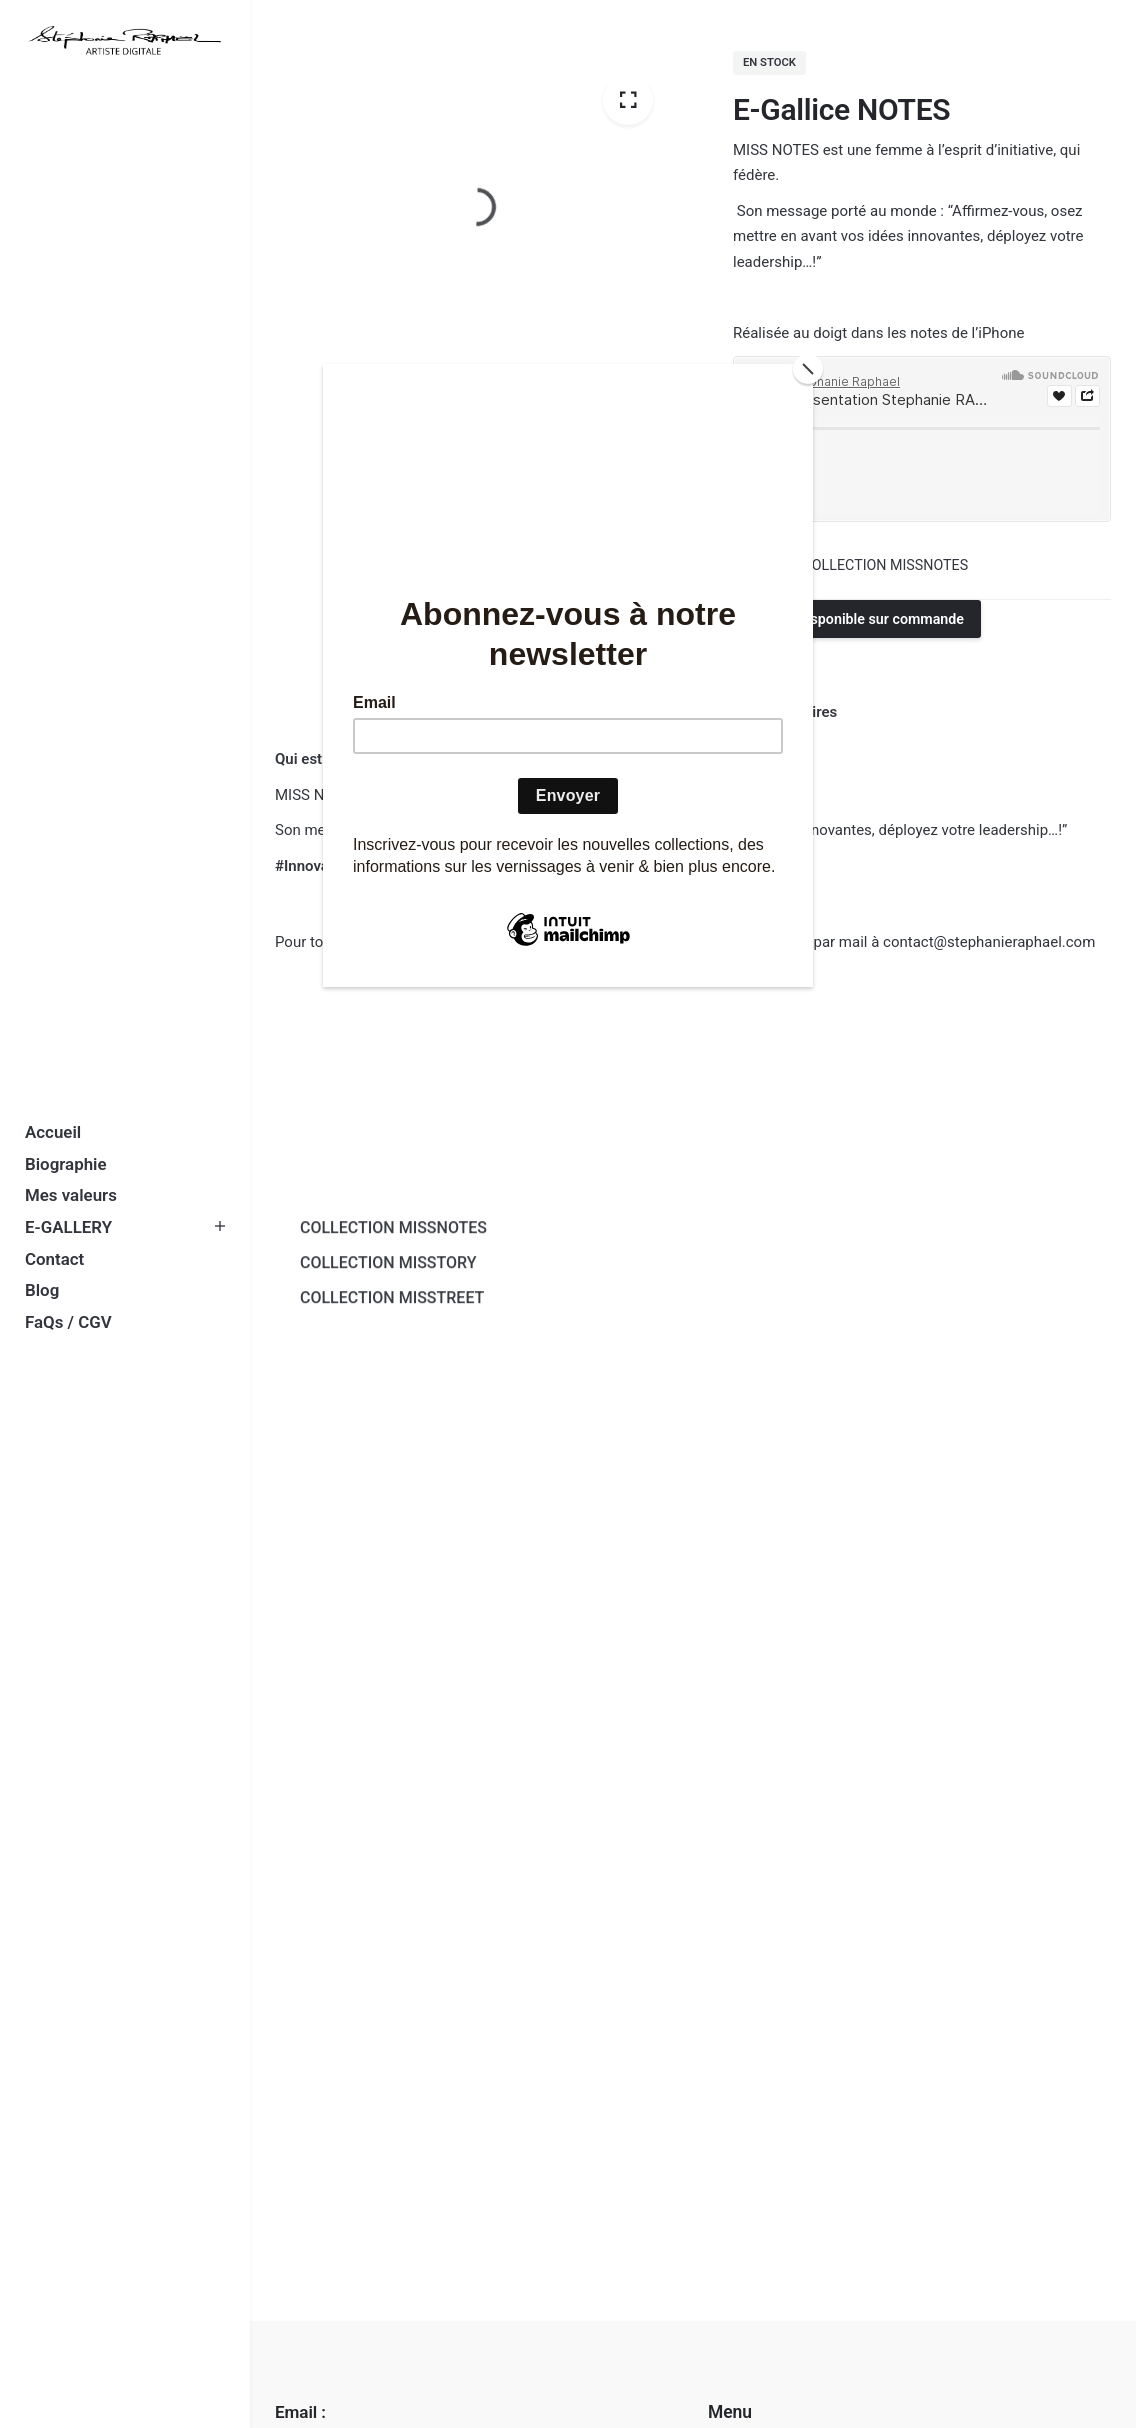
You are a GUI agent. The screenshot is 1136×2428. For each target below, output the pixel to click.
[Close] (808, 369)
